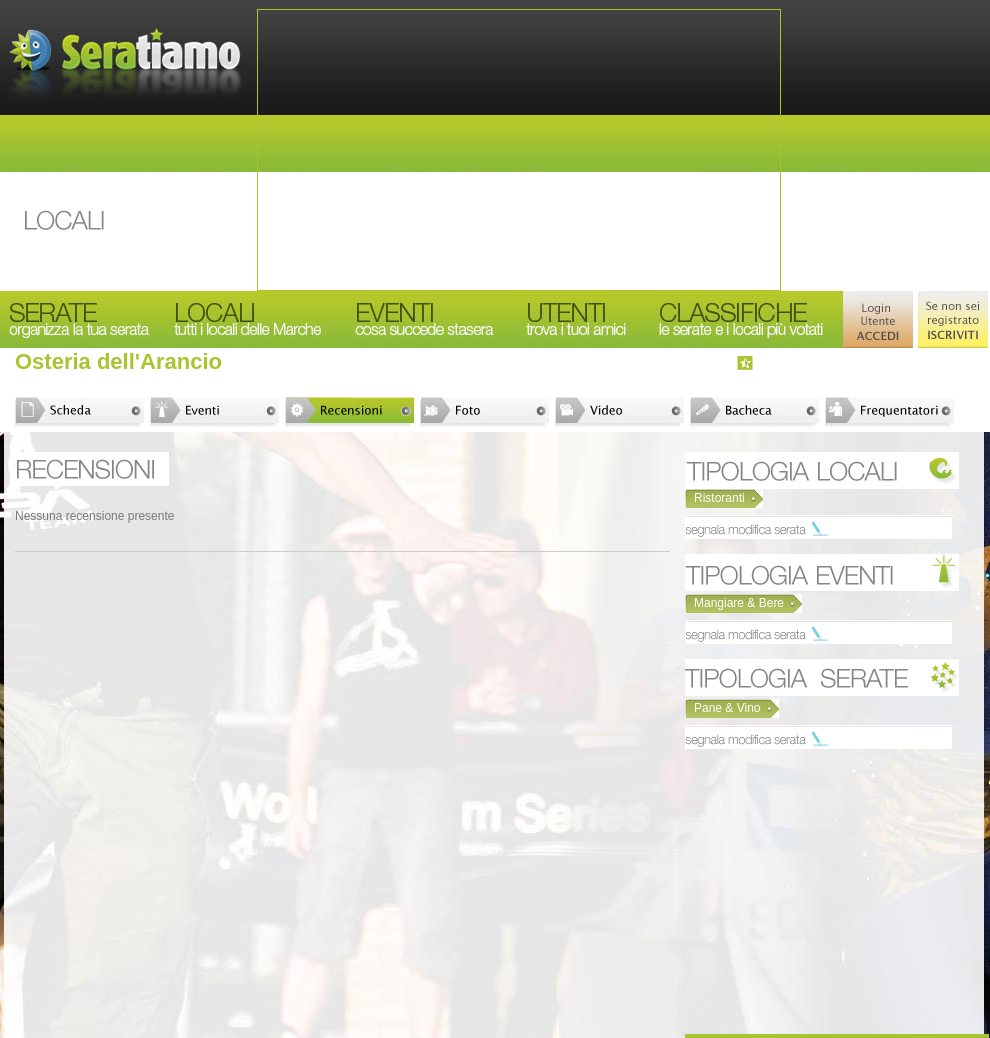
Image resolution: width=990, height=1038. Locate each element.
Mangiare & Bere (739, 603)
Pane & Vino (727, 708)
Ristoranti (719, 498)
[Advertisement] (519, 150)
